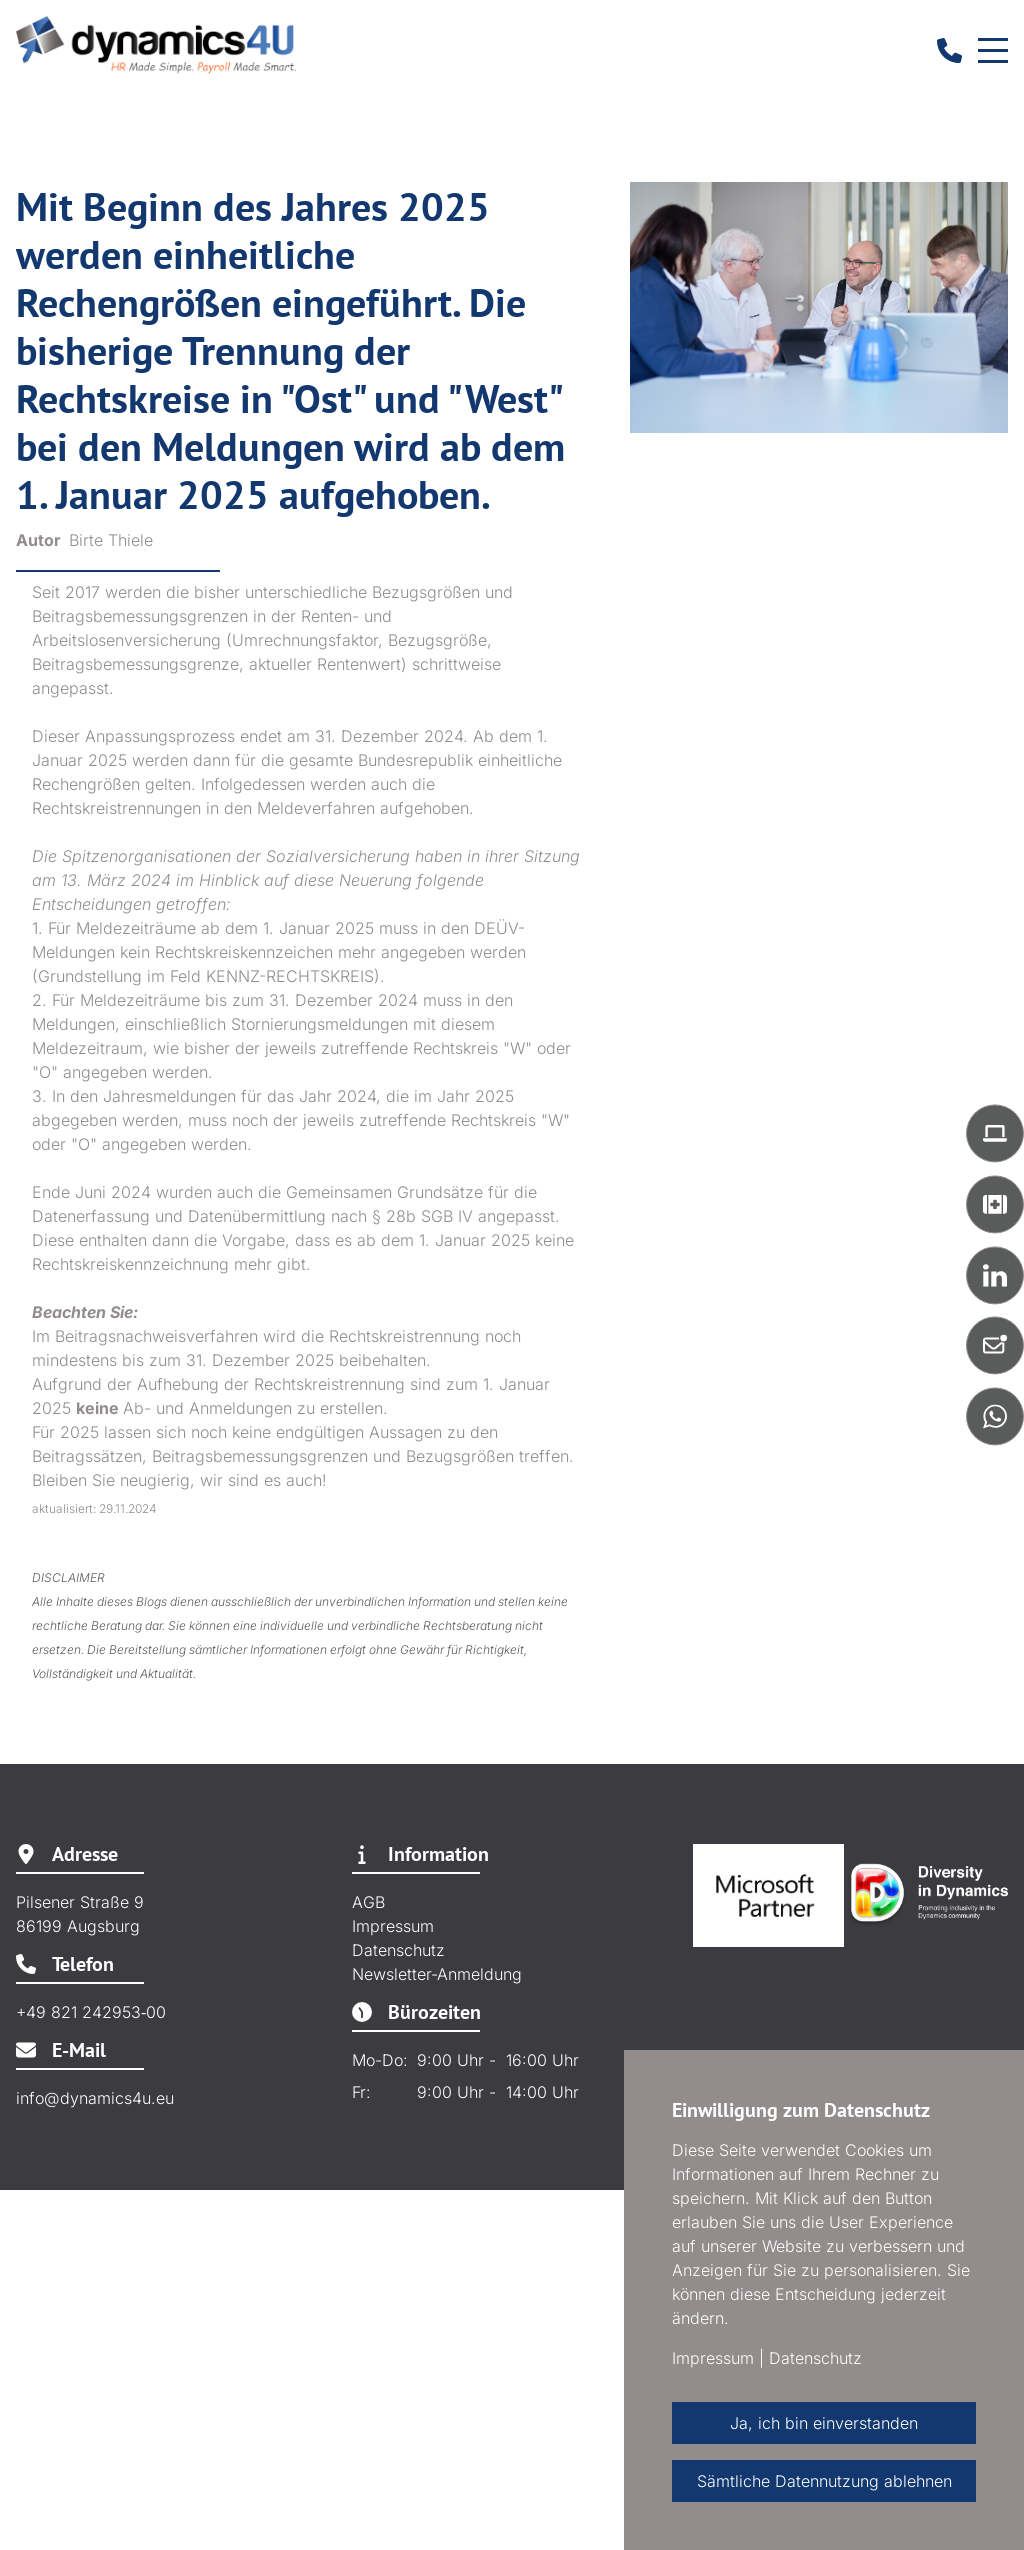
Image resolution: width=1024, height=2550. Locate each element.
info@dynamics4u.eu (95, 2098)
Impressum (393, 1926)
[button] (995, 1133)
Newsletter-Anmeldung (437, 1974)
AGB (368, 1902)
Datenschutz (398, 1950)
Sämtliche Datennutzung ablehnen (824, 2481)
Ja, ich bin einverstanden (824, 2423)
